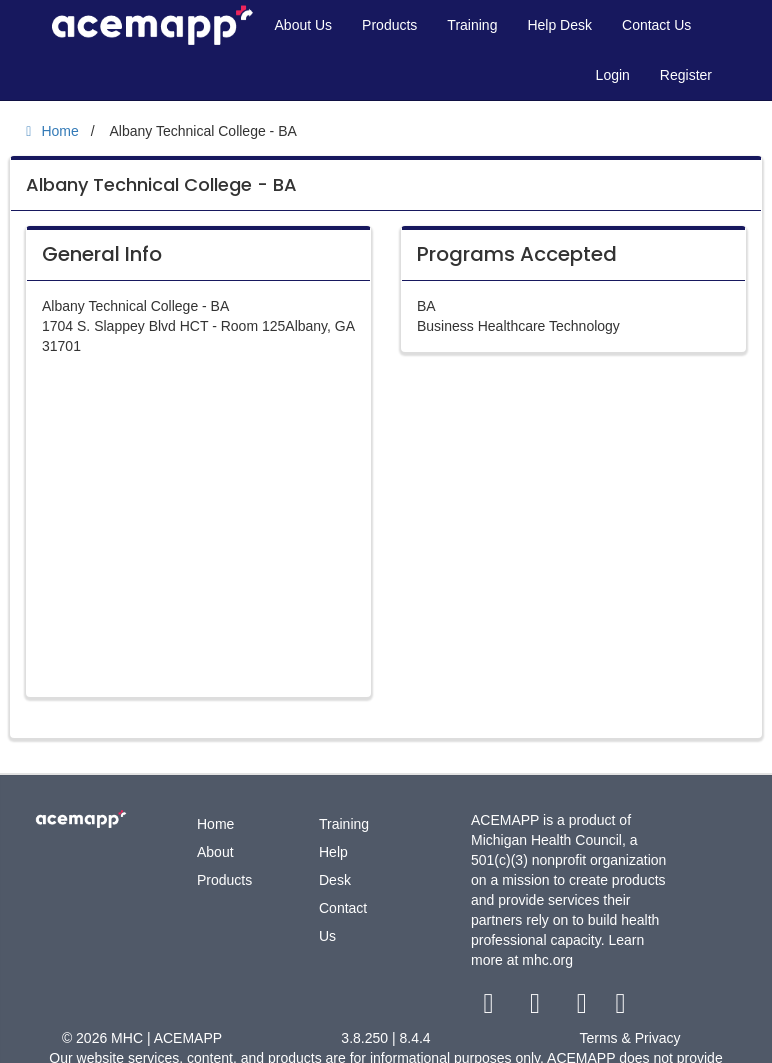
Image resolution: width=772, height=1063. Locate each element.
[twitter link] (537, 1008)
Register (686, 75)
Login (613, 75)
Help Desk (559, 25)
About (215, 852)
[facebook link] (490, 1008)
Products (389, 25)
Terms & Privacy (629, 1038)
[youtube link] (583, 1008)
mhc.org (547, 960)
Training (472, 25)
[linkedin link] (620, 1008)
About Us (304, 25)
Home (215, 824)
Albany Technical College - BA (161, 184)
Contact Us (656, 25)
